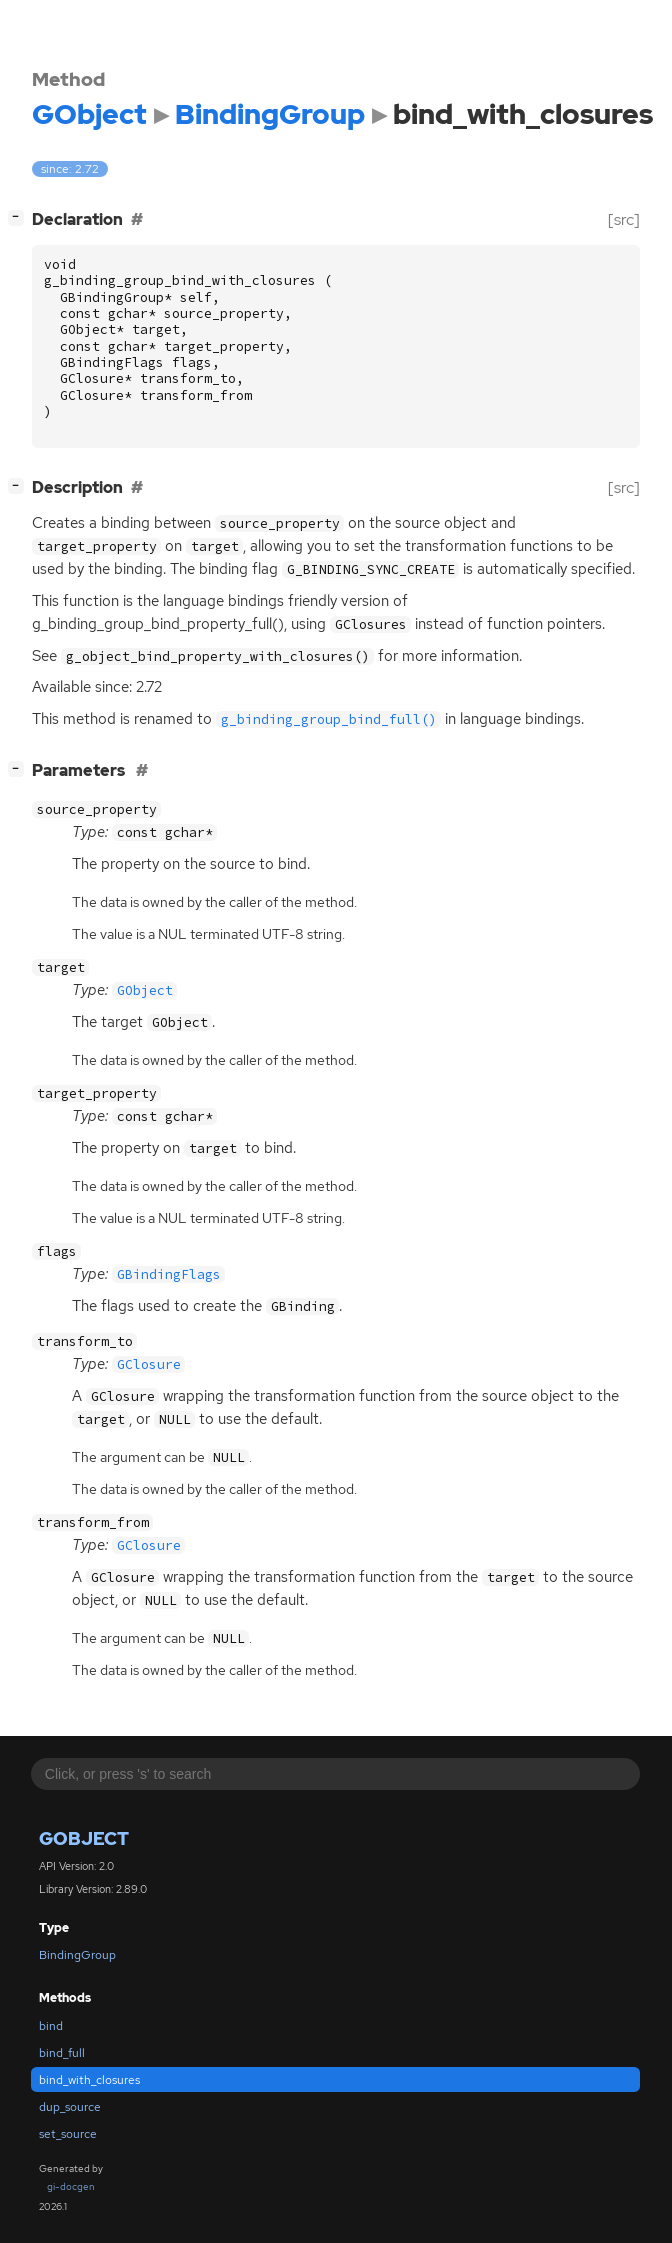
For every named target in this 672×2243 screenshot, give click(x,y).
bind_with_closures (89, 2080)
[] (20, 217)
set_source (68, 2134)
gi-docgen (71, 2186)
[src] (624, 219)
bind (51, 2026)
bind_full (62, 2053)
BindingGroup (77, 1955)
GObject (84, 1838)
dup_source (70, 2107)
